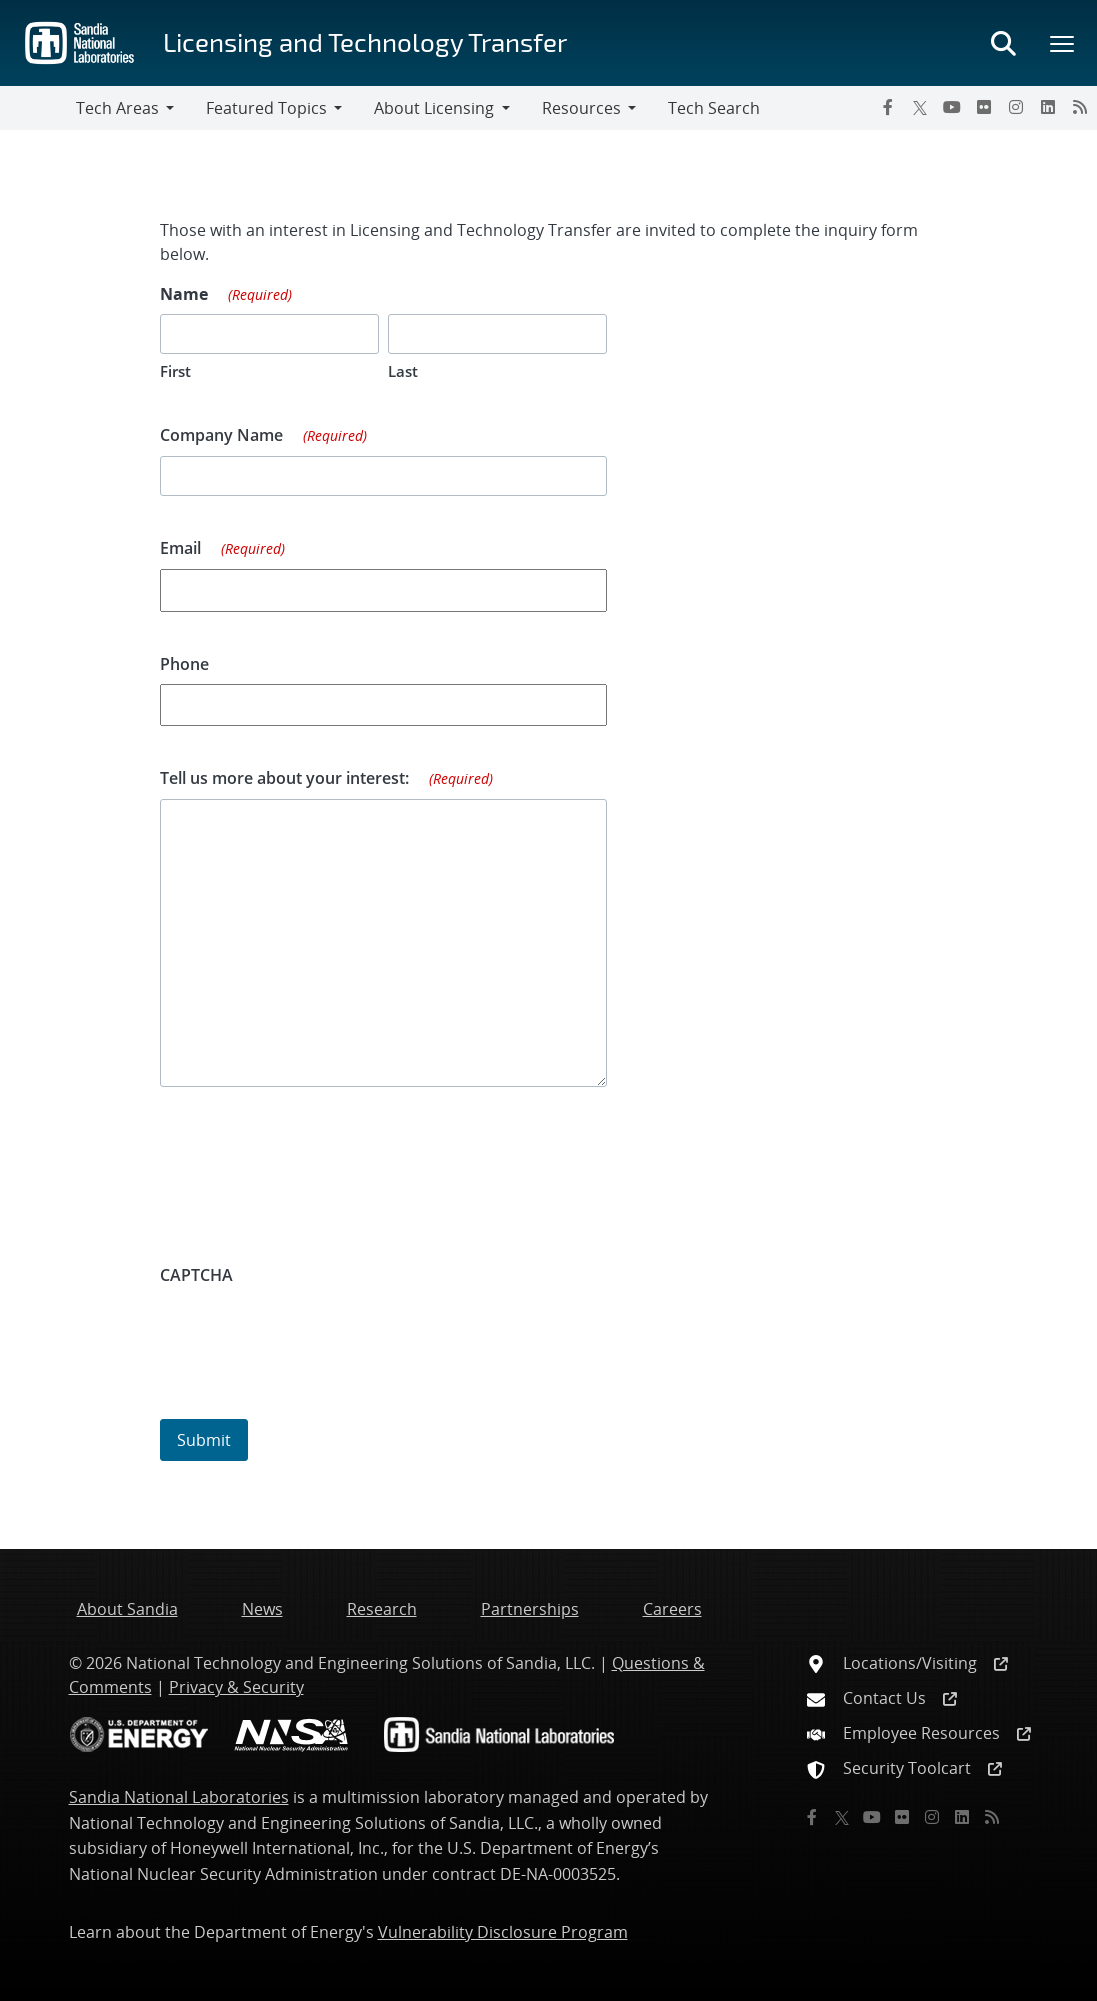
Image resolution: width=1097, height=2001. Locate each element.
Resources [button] (581, 108)
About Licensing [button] (434, 108)
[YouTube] (952, 107)
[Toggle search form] (1003, 43)
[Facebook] (888, 107)
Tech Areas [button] (117, 108)
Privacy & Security (236, 1687)
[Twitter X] (920, 107)
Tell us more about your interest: (326, 779)
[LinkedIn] (1048, 107)
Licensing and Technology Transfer (365, 41)
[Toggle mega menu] (1063, 43)
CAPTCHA (196, 1275)
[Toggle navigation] (38, 108)
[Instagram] (1016, 107)
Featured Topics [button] (266, 108)
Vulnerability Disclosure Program (503, 1932)
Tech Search (714, 108)
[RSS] (1080, 107)
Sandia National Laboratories (179, 1797)
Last (403, 371)
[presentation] (312, 1334)
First (175, 371)
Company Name (263, 436)
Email (222, 549)
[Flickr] (984, 107)
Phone (184, 664)
